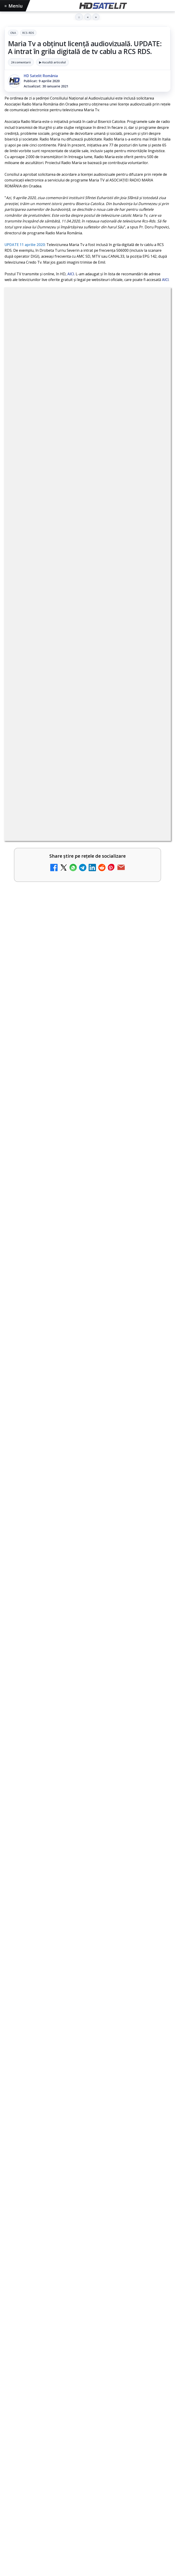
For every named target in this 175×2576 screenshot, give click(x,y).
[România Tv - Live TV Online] (155, 1706)
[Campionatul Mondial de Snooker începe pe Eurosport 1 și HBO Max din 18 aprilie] (87, 2077)
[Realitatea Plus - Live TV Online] (155, 1633)
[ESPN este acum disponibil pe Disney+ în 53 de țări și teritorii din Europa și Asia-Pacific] (155, 1523)
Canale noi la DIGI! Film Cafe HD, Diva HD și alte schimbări (78, 1403)
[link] (87, 1413)
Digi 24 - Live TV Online (43, 1733)
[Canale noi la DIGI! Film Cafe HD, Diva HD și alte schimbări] (155, 1413)
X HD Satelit (87, 2400)
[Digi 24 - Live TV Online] (155, 1743)
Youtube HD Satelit (87, 2373)
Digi (11, 2459)
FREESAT (25, 2459)
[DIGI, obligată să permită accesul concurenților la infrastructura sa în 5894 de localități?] (155, 1596)
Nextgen (65, 2459)
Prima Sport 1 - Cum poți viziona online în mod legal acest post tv (78, 1442)
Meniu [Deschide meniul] (14, 6)
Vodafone (121, 2459)
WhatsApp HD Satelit (88, 2359)
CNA (13, 33)
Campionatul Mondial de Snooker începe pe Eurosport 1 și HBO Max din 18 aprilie (86, 2023)
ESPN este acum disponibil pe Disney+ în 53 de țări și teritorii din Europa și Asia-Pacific (73, 1515)
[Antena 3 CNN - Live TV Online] (155, 1669)
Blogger (124, 2525)
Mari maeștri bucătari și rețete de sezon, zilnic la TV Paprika (72, 1552)
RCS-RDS (28, 33)
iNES (137, 2459)
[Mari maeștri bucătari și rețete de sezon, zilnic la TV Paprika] (155, 1559)
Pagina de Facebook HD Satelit (87, 2331)
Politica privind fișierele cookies (87, 2503)
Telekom (101, 2459)
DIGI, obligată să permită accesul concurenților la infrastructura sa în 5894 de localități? (69, 1589)
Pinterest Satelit (87, 2414)
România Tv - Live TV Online (48, 1696)
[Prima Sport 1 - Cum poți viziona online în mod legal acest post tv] (155, 1449)
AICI (70, 273)
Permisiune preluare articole (87, 2488)
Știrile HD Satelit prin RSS (87, 2428)
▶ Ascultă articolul (52, 62)
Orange (83, 2459)
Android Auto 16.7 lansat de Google (55, 1476)
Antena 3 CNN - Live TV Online (51, 1659)
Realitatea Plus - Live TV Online (51, 1623)
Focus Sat (44, 2459)
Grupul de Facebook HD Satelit (87, 2345)
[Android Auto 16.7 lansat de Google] (155, 1486)
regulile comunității (80, 1276)
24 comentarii (21, 62)
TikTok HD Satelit (87, 2386)
